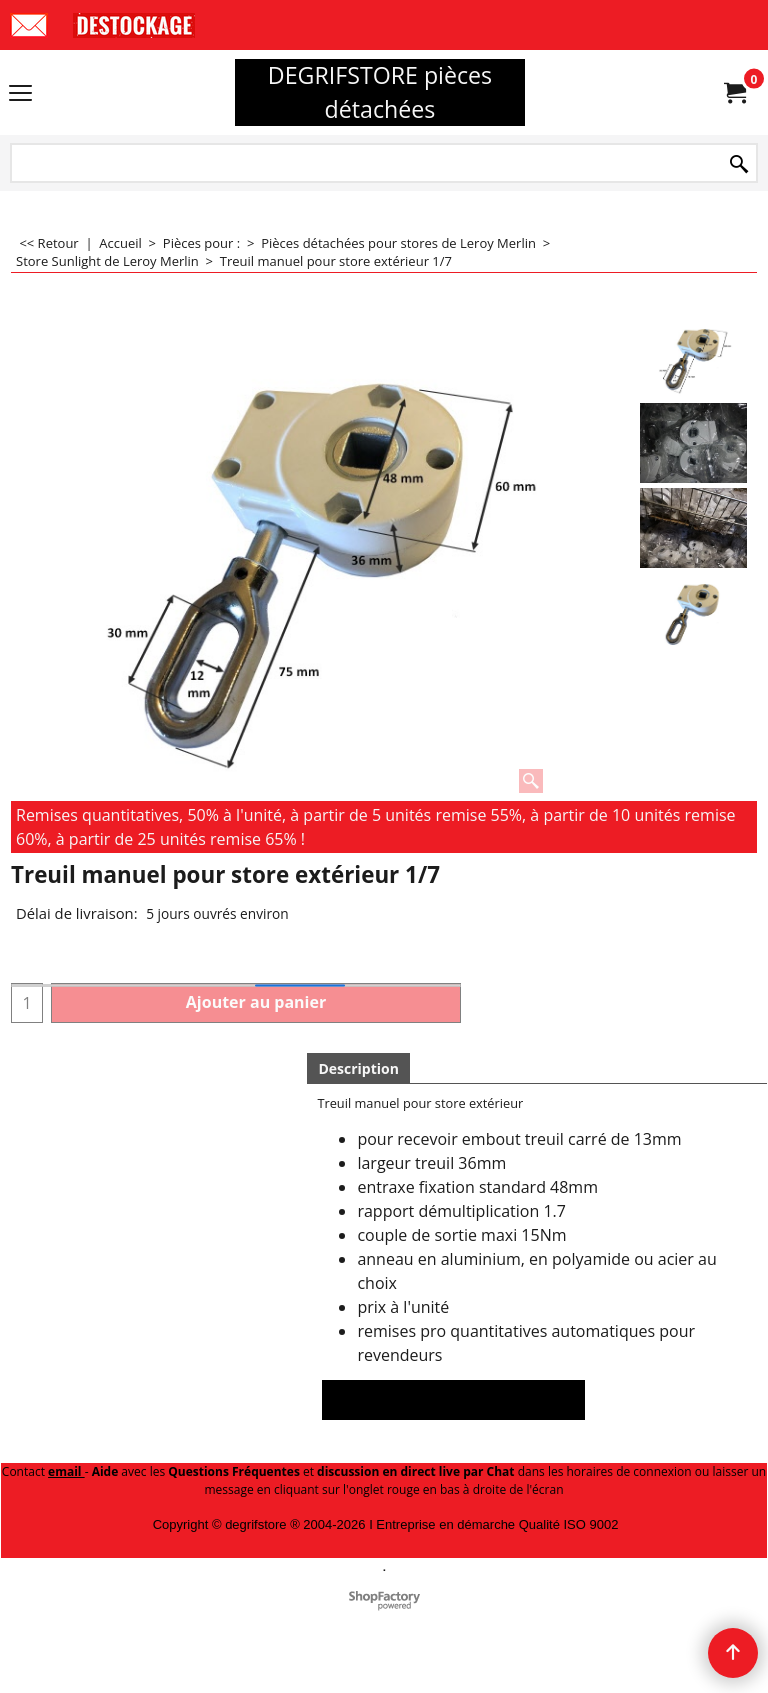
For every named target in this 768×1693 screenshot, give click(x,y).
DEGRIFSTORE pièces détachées (380, 92)
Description (358, 1068)
